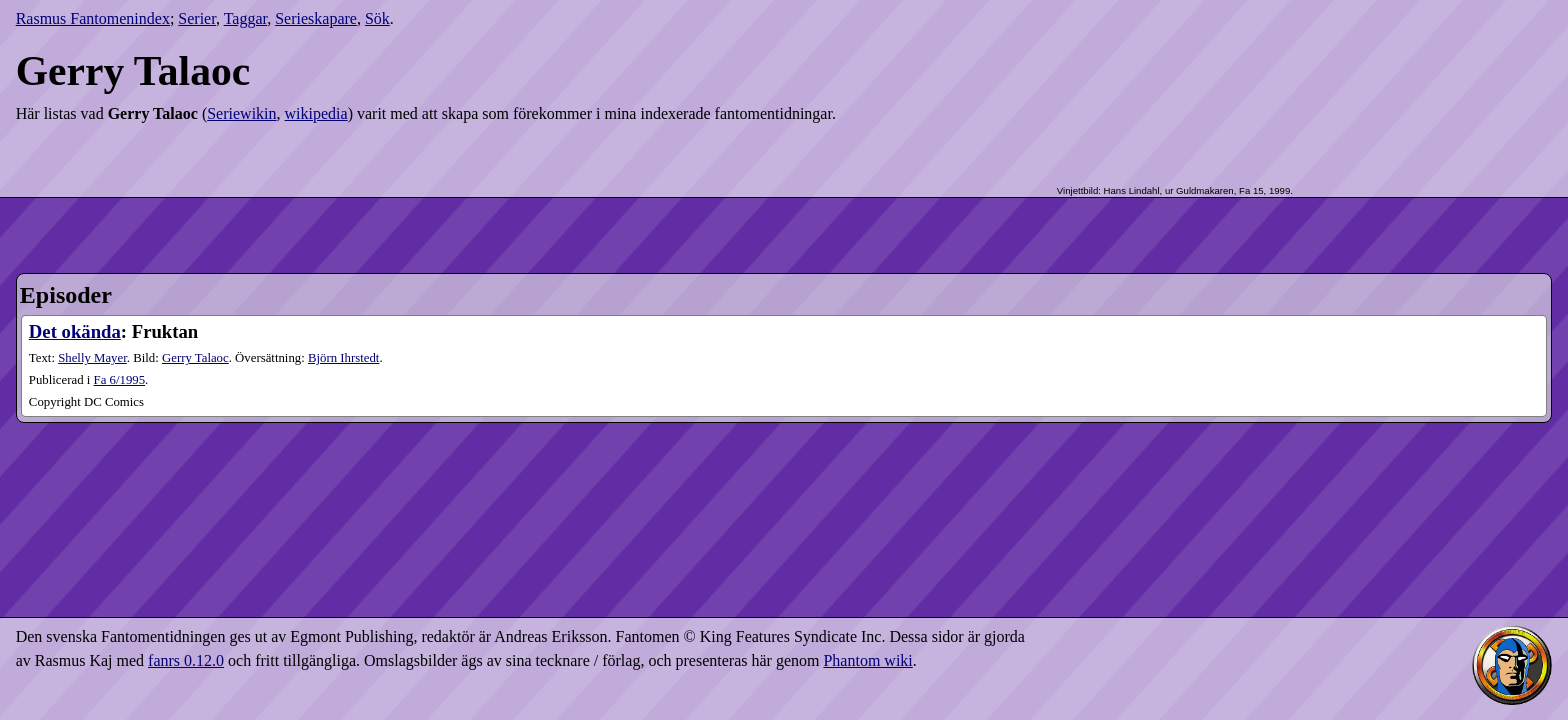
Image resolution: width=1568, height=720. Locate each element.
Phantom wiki (867, 660)
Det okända (75, 331)
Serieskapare (316, 18)
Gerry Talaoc (195, 358)
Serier (197, 18)
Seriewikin (241, 113)
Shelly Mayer (92, 358)
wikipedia (316, 113)
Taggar (246, 18)
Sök (377, 18)
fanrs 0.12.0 (186, 660)
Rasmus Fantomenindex (93, 18)
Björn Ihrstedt (343, 358)
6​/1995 (120, 380)
